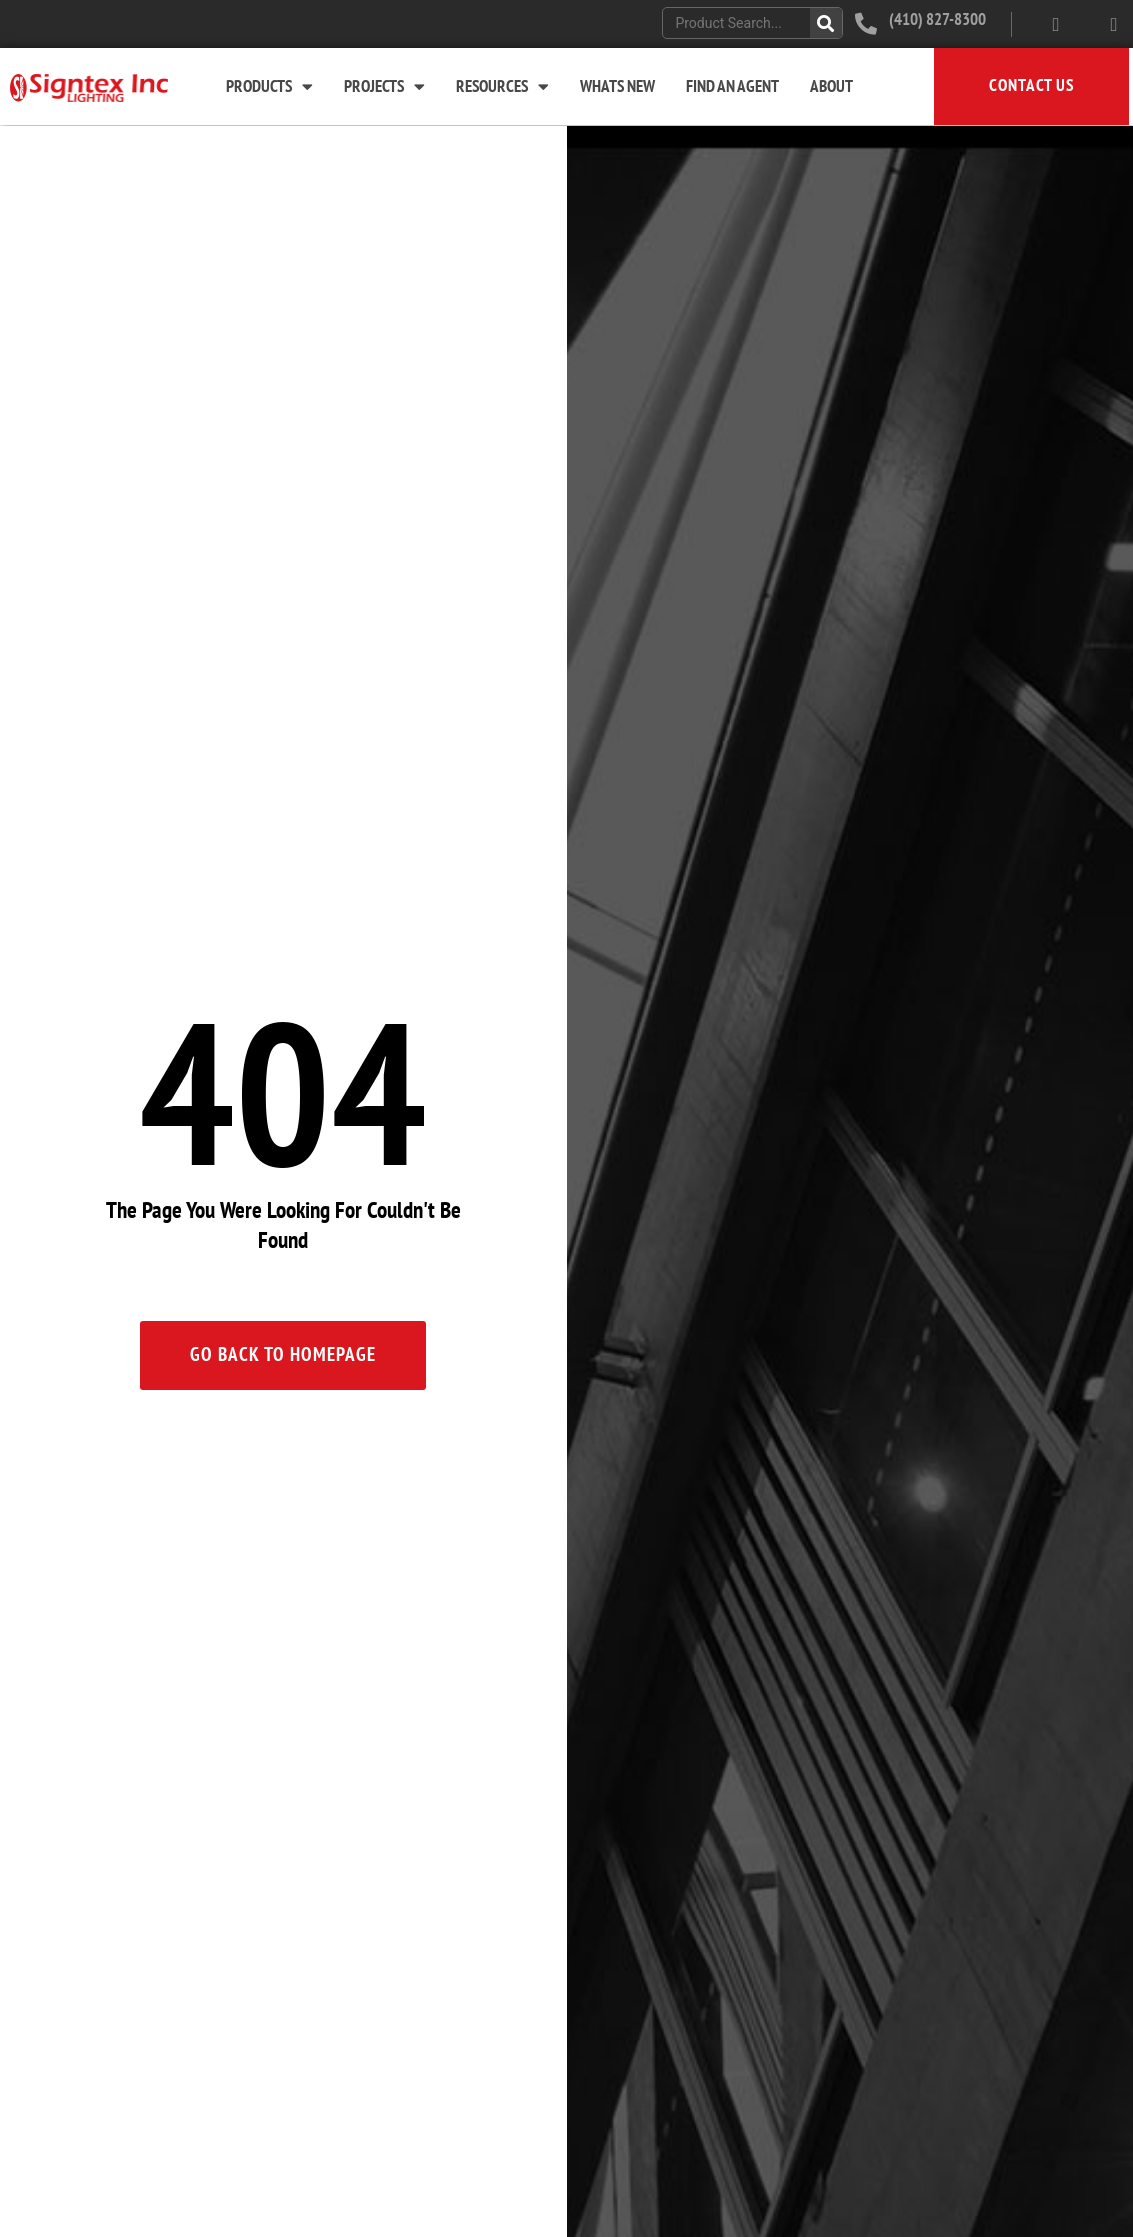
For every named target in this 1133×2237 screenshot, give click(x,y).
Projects (384, 86)
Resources (502, 86)
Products (269, 86)
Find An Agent (732, 87)
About (831, 87)
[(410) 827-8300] (866, 24)
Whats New (617, 87)
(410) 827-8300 (937, 20)
